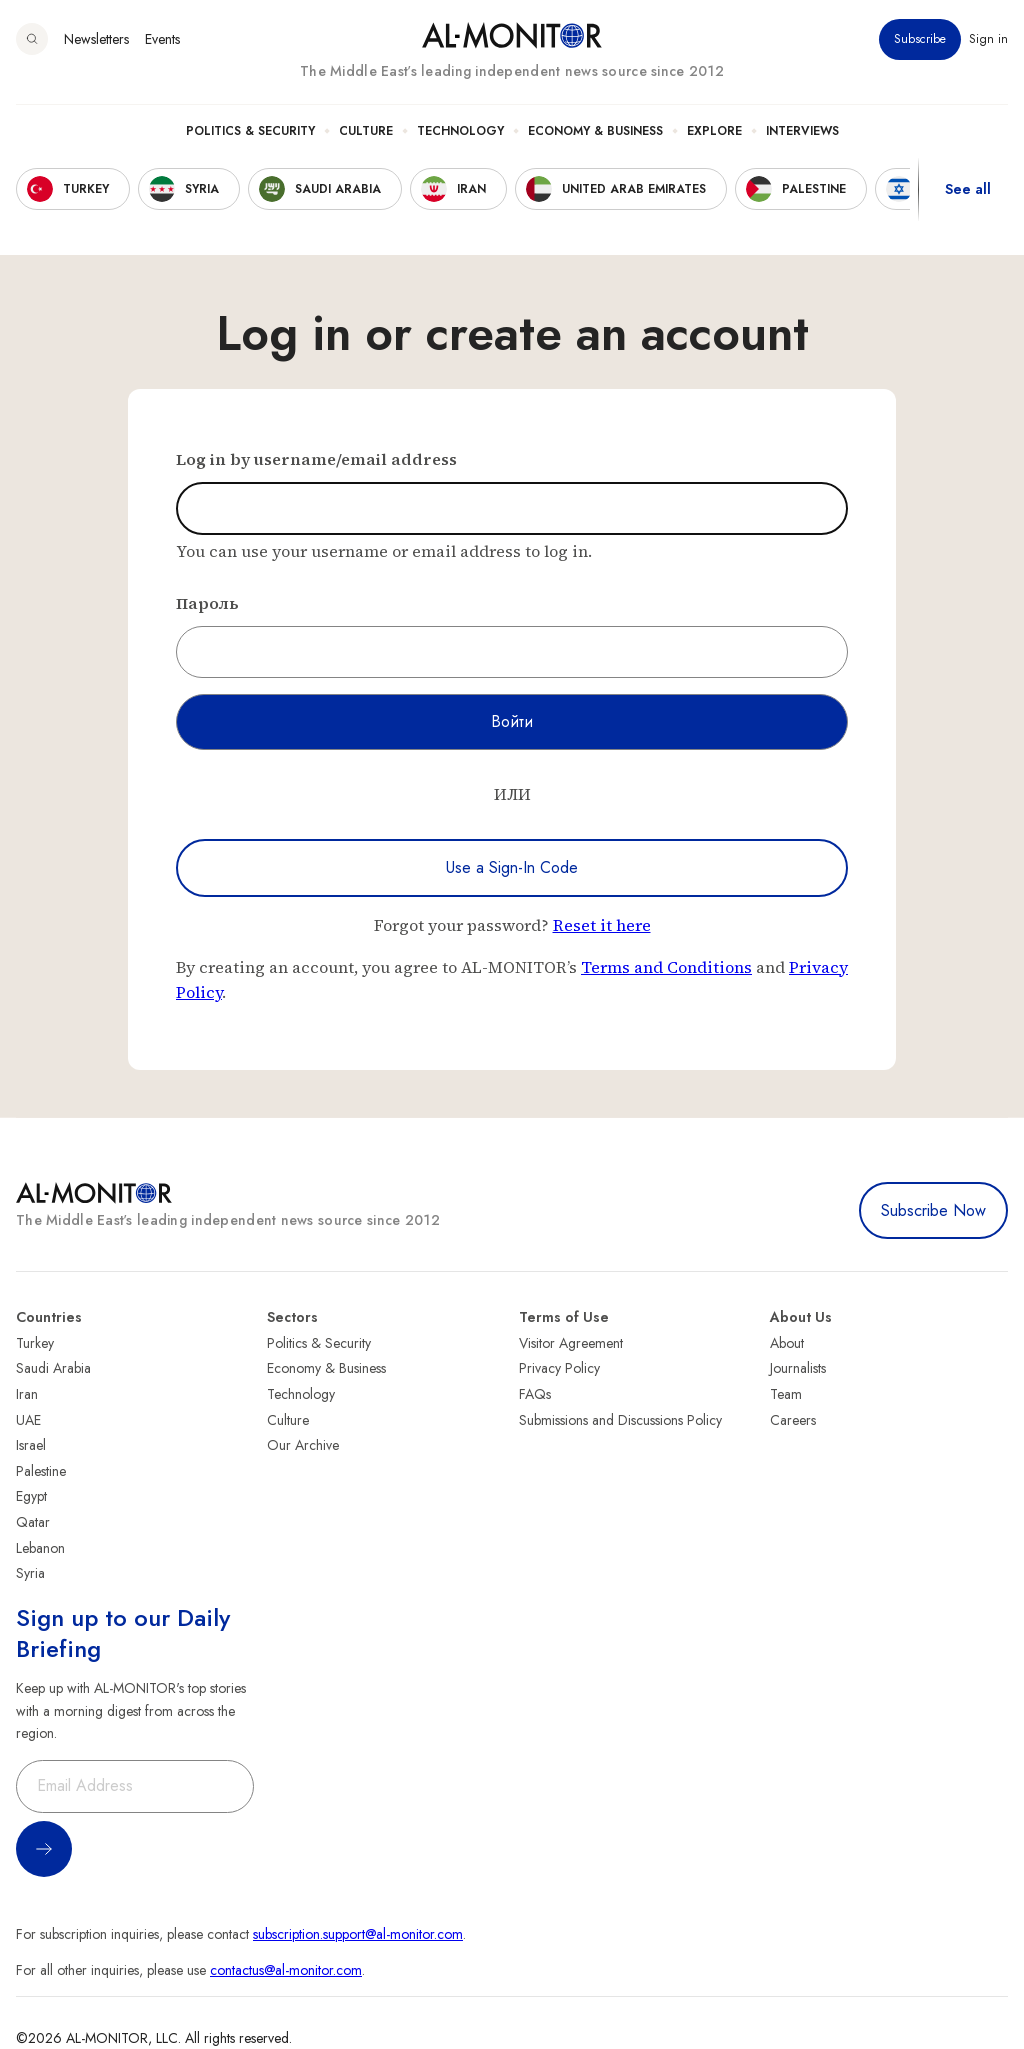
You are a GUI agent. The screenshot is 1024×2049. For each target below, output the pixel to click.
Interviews (802, 131)
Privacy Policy (559, 1368)
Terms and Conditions (666, 967)
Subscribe (920, 39)
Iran (27, 1394)
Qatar (33, 1522)
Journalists (798, 1368)
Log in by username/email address (316, 459)
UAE (28, 1420)
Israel (31, 1445)
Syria (30, 1573)
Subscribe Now (933, 1210)
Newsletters (96, 39)
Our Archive (303, 1445)
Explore (714, 131)
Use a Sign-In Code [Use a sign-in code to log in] (512, 867)
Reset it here (602, 925)
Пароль (207, 603)
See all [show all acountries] (968, 189)
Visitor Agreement (571, 1343)
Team (786, 1394)
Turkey (35, 1343)
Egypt (31, 1496)
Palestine (41, 1471)
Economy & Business (595, 131)
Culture (366, 131)
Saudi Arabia (53, 1368)
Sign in (988, 39)
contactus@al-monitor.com (286, 1970)
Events (162, 39)
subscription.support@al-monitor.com (358, 1934)
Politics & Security (250, 131)
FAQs (535, 1394)
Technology (460, 131)
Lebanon (40, 1548)
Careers (793, 1420)
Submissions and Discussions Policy (620, 1420)
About (787, 1343)
